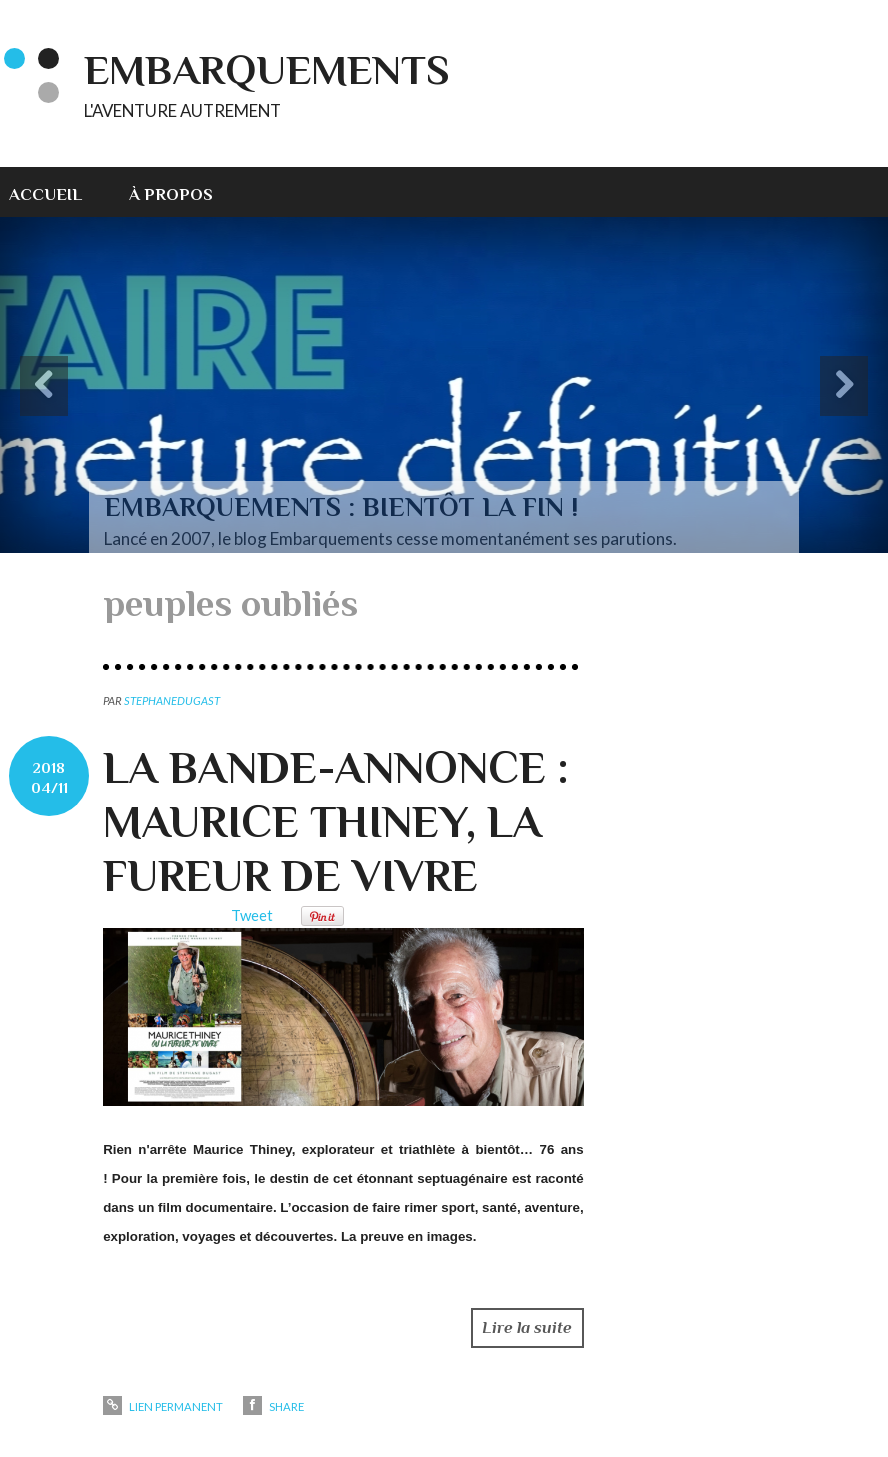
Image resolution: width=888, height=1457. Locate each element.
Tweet (252, 915)
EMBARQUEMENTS (267, 69)
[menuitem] (57, 192)
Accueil (45, 194)
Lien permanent (162, 1406)
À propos (171, 194)
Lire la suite (527, 1327)
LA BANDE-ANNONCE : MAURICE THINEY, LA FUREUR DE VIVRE (336, 821)
